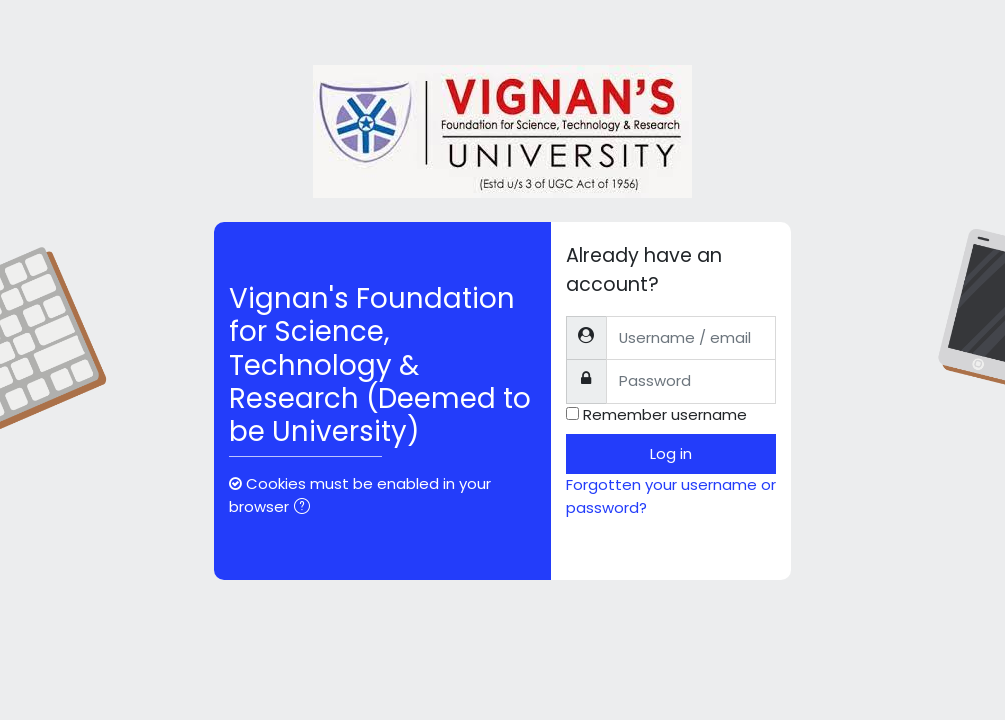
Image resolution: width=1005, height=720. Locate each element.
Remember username (665, 414)
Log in (671, 453)
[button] (306, 508)
